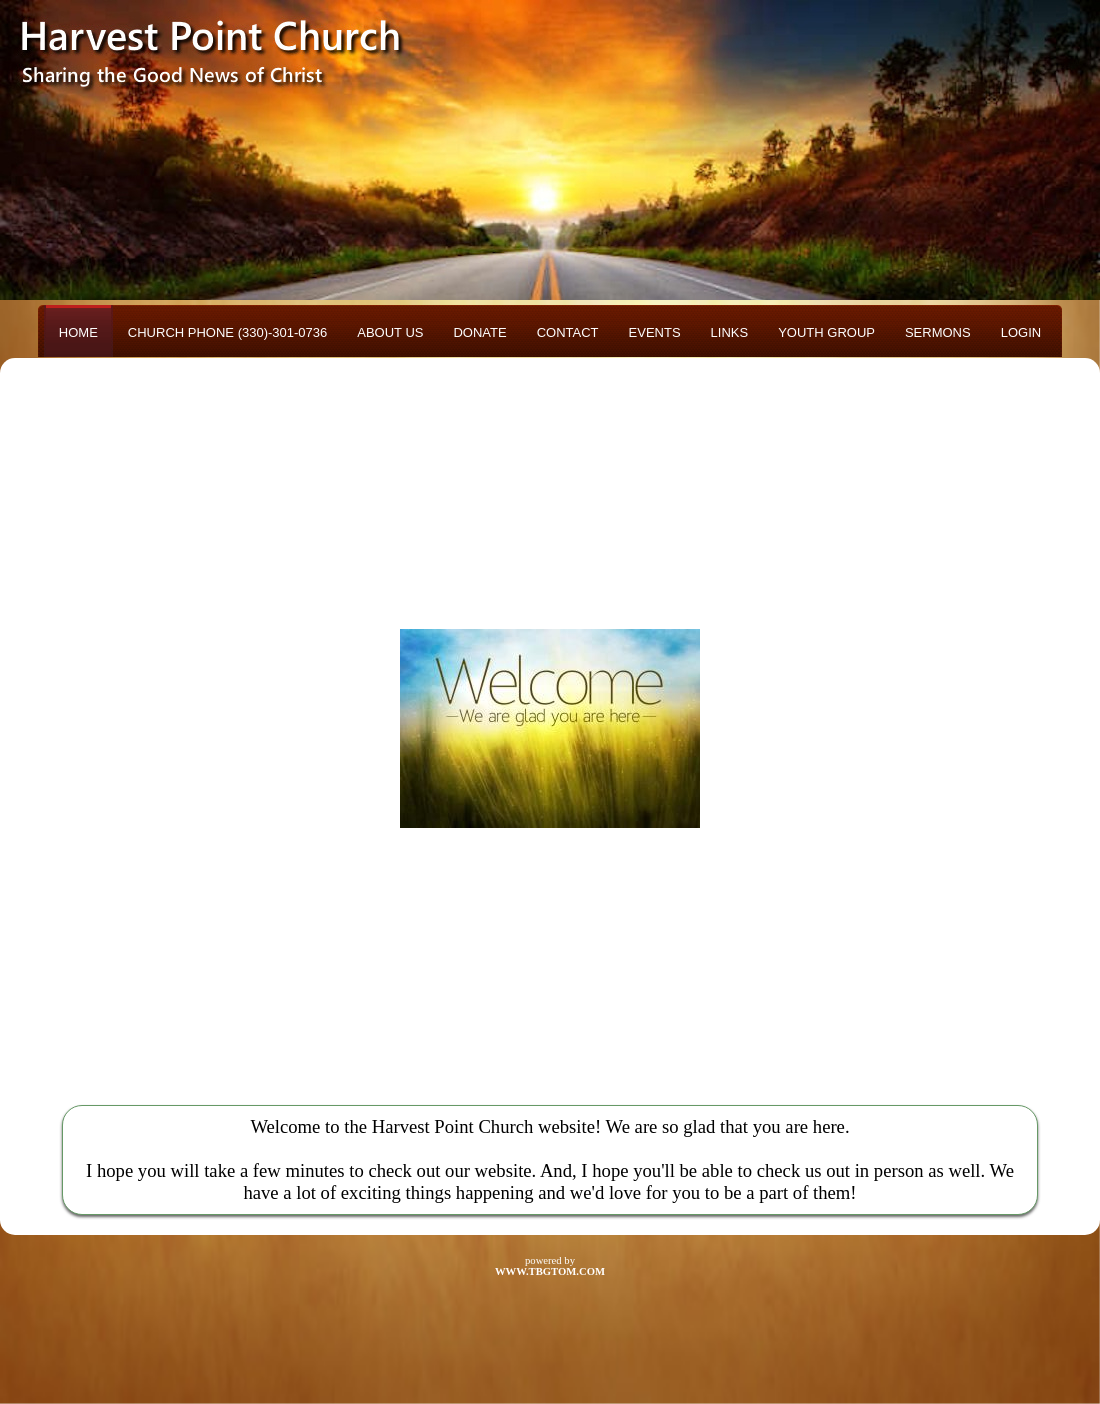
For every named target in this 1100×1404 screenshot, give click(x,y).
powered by (550, 1266)
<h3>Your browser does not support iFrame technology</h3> (550, 728)
